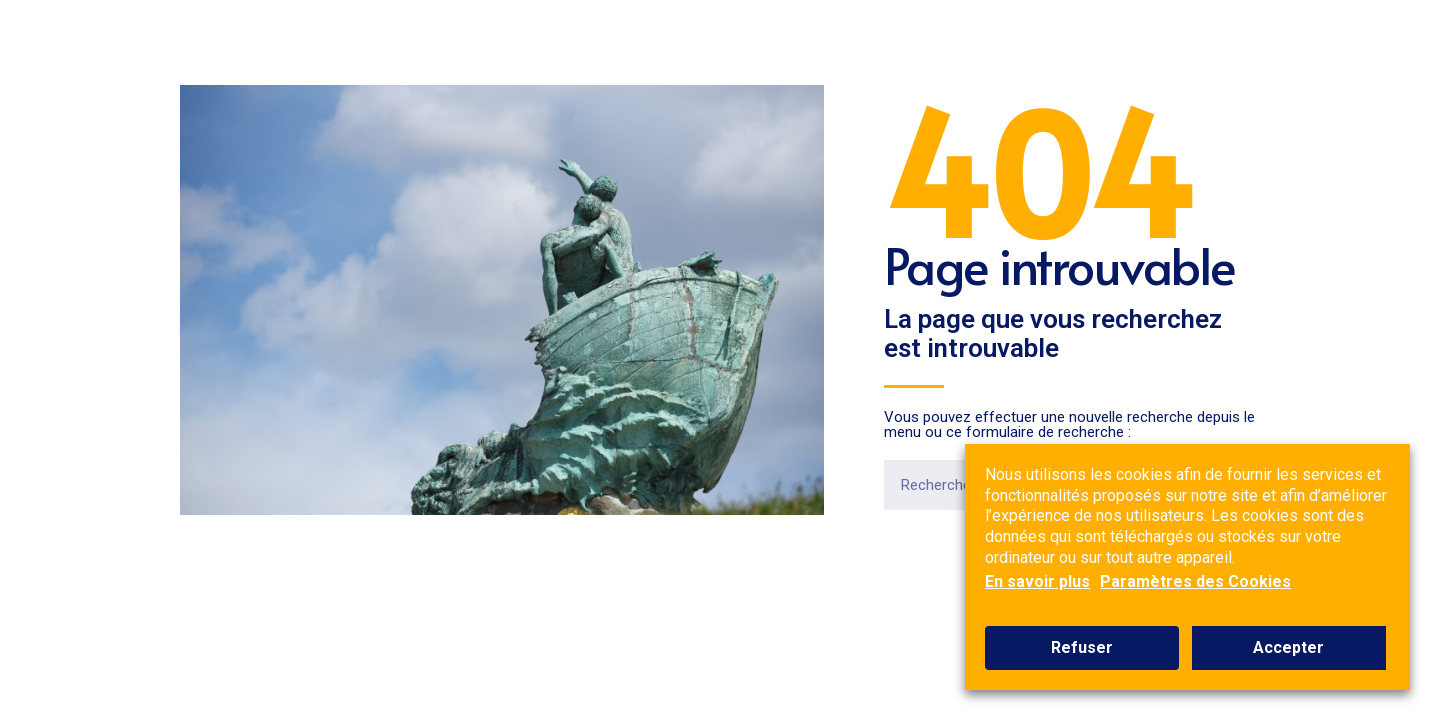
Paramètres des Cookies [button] (1195, 581)
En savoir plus (1037, 581)
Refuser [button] (1082, 647)
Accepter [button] (1288, 647)
